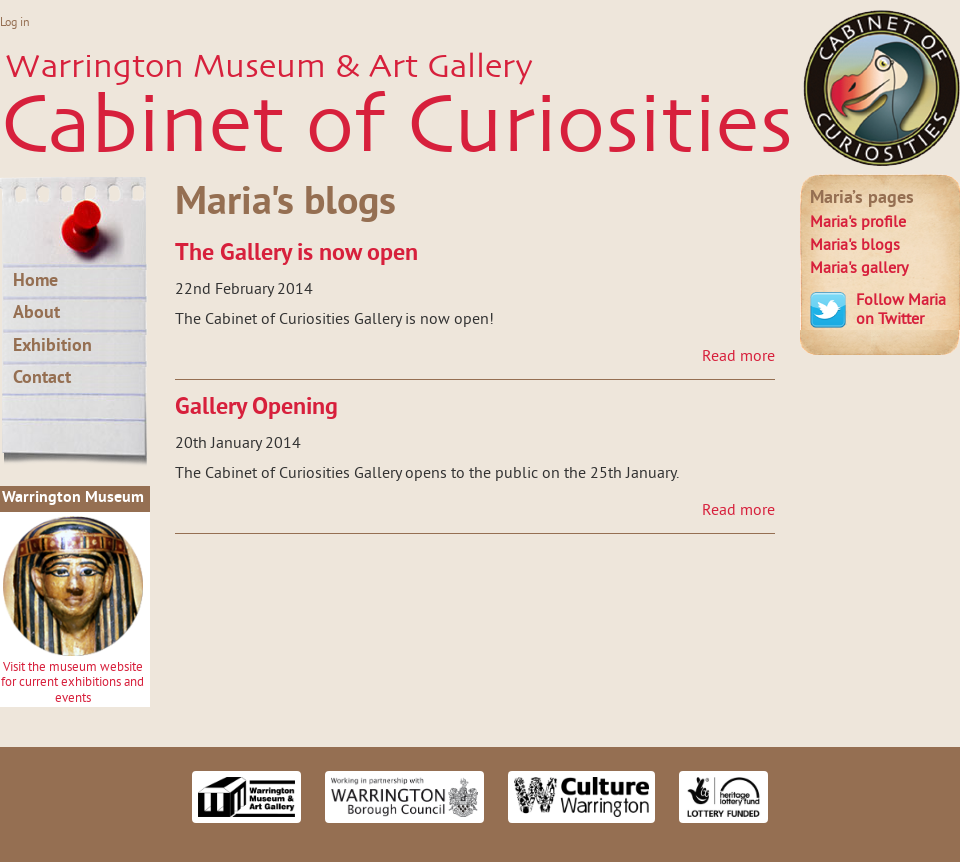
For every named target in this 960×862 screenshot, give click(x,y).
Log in (15, 23)
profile (858, 223)
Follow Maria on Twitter (901, 310)
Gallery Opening (256, 408)
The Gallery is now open (296, 254)
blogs (855, 246)
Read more (738, 357)
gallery (859, 269)
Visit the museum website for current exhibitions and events (72, 683)
